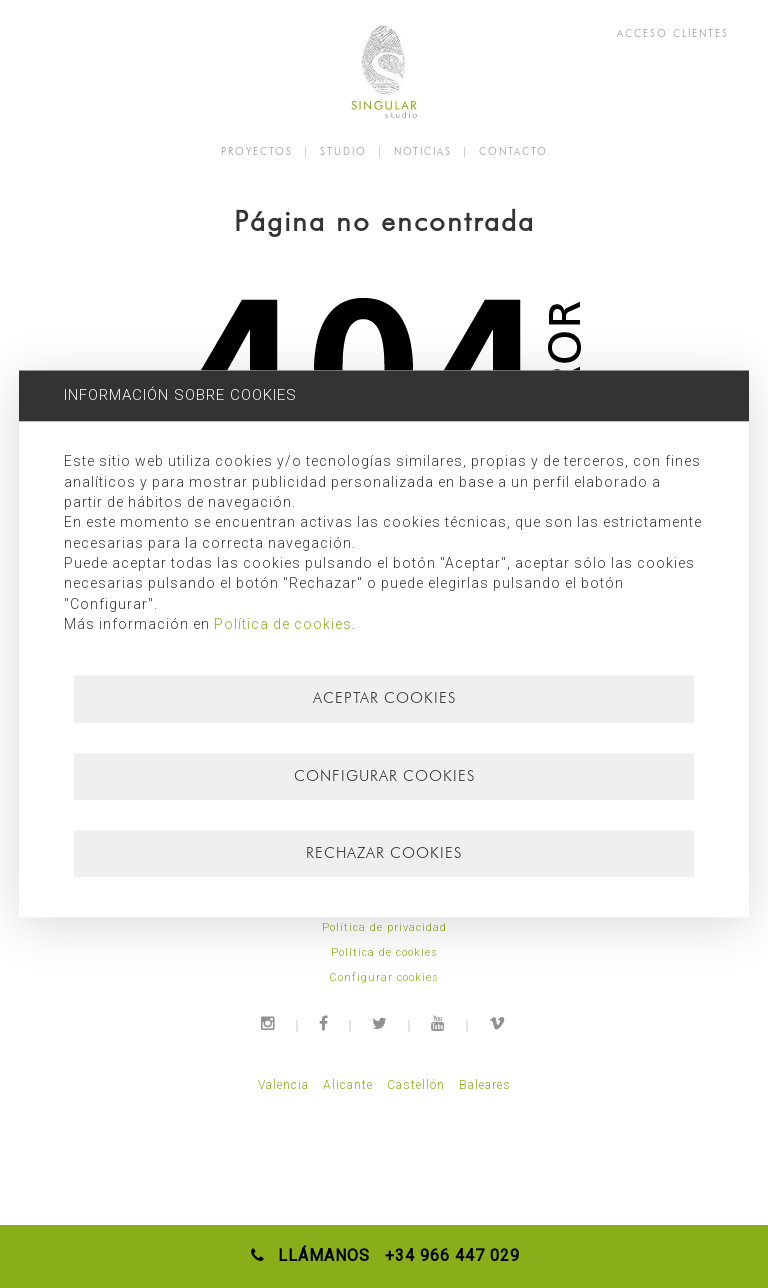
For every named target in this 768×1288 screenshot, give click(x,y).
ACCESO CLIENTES (673, 33)
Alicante (348, 1085)
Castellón (416, 1085)
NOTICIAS (423, 151)
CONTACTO (513, 151)
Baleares (485, 1085)
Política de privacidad (384, 927)
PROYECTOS (257, 151)
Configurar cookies (384, 977)
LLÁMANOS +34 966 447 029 (384, 1255)
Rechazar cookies (384, 853)
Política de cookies (384, 952)
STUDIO (343, 151)
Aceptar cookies (384, 698)
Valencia (283, 1085)
